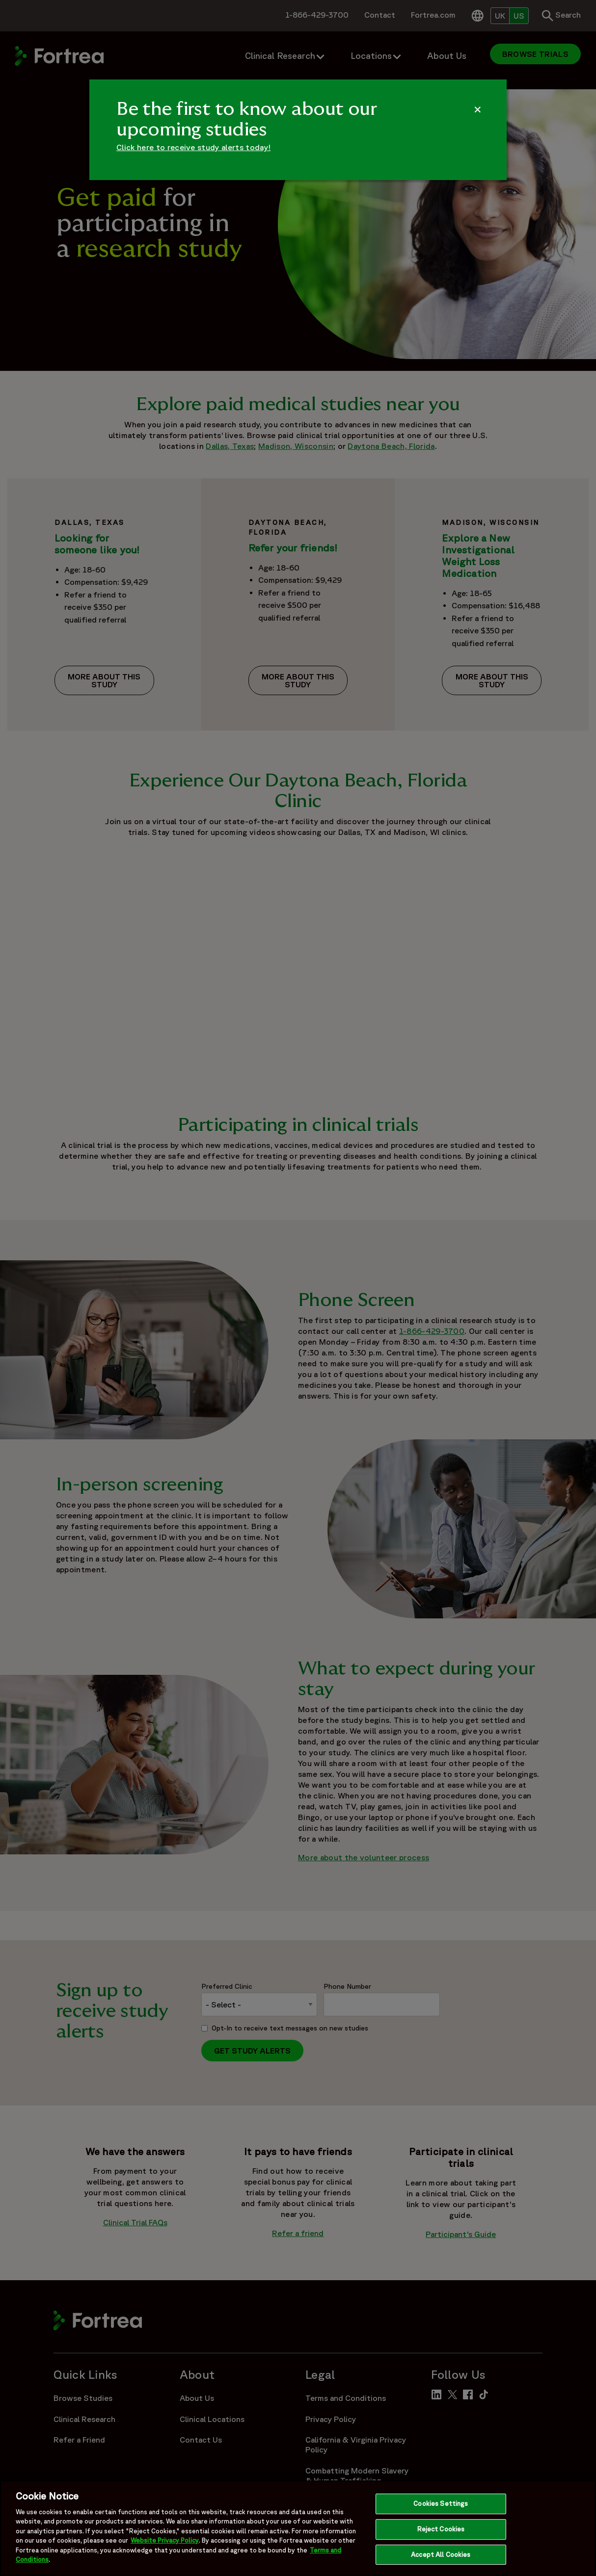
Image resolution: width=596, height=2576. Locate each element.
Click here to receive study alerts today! (193, 147)
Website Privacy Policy (165, 2545)
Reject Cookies (441, 2533)
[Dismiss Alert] (477, 109)
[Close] (580, 2531)
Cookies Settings (440, 2508)
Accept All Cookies (440, 2558)
